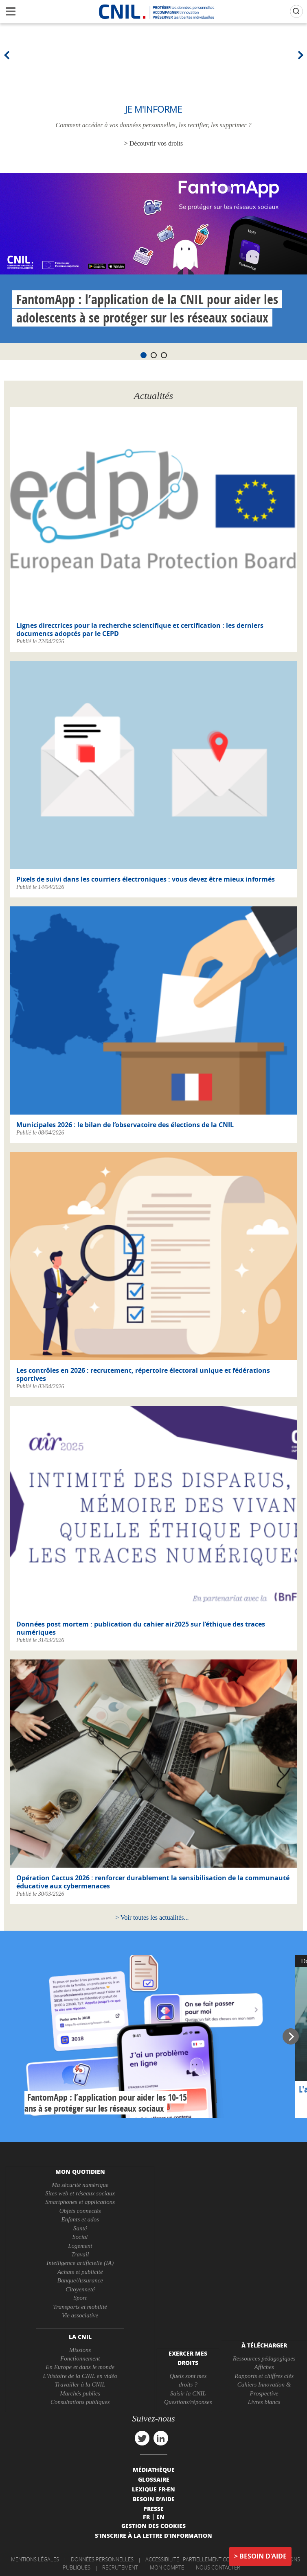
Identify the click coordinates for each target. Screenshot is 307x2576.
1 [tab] (143, 355)
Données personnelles (102, 2559)
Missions (80, 2350)
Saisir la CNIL (188, 2393)
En (160, 2517)
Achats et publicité (80, 2272)
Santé (80, 2228)
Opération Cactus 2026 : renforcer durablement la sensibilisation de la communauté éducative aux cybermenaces (152, 1881)
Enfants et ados (80, 2219)
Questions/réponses (188, 2402)
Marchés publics (80, 2393)
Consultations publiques (80, 2402)
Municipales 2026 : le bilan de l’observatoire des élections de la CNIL (125, 1124)
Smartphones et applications (80, 2202)
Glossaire (153, 2479)
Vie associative (80, 2315)
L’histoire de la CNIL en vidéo (80, 2376)
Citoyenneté (80, 2289)
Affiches (264, 2367)
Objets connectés (80, 2211)
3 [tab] (164, 355)
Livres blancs (264, 2402)
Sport (80, 2298)
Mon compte (167, 2567)
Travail (80, 2254)
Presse (153, 2508)
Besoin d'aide (263, 2556)
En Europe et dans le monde (80, 2367)
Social (80, 2237)
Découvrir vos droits (156, 143)
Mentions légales (35, 2559)
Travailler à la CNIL (80, 2384)
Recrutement (120, 2567)
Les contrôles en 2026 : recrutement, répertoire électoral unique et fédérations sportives (143, 1374)
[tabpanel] (153, 258)
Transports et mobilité (80, 2307)
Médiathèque (154, 2469)
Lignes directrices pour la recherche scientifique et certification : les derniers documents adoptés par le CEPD (139, 629)
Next (299, 55)
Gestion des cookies (153, 2526)
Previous (8, 55)
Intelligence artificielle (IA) (80, 2263)
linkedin (161, 2438)
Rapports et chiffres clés (264, 2376)
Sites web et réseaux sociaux (80, 2193)
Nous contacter (218, 2567)
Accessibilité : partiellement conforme (198, 2559)
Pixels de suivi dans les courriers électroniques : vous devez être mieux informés (145, 879)
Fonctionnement (80, 2358)
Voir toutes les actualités (152, 1917)
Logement (80, 2246)
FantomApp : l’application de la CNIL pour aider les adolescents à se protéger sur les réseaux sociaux (147, 308)
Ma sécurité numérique (80, 2185)
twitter (142, 2438)
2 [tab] (154, 355)
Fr (146, 2517)
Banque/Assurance (80, 2280)
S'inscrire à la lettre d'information (153, 2535)
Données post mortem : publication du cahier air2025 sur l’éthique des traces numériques (140, 1628)
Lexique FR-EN (153, 2489)
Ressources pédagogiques (264, 2358)
